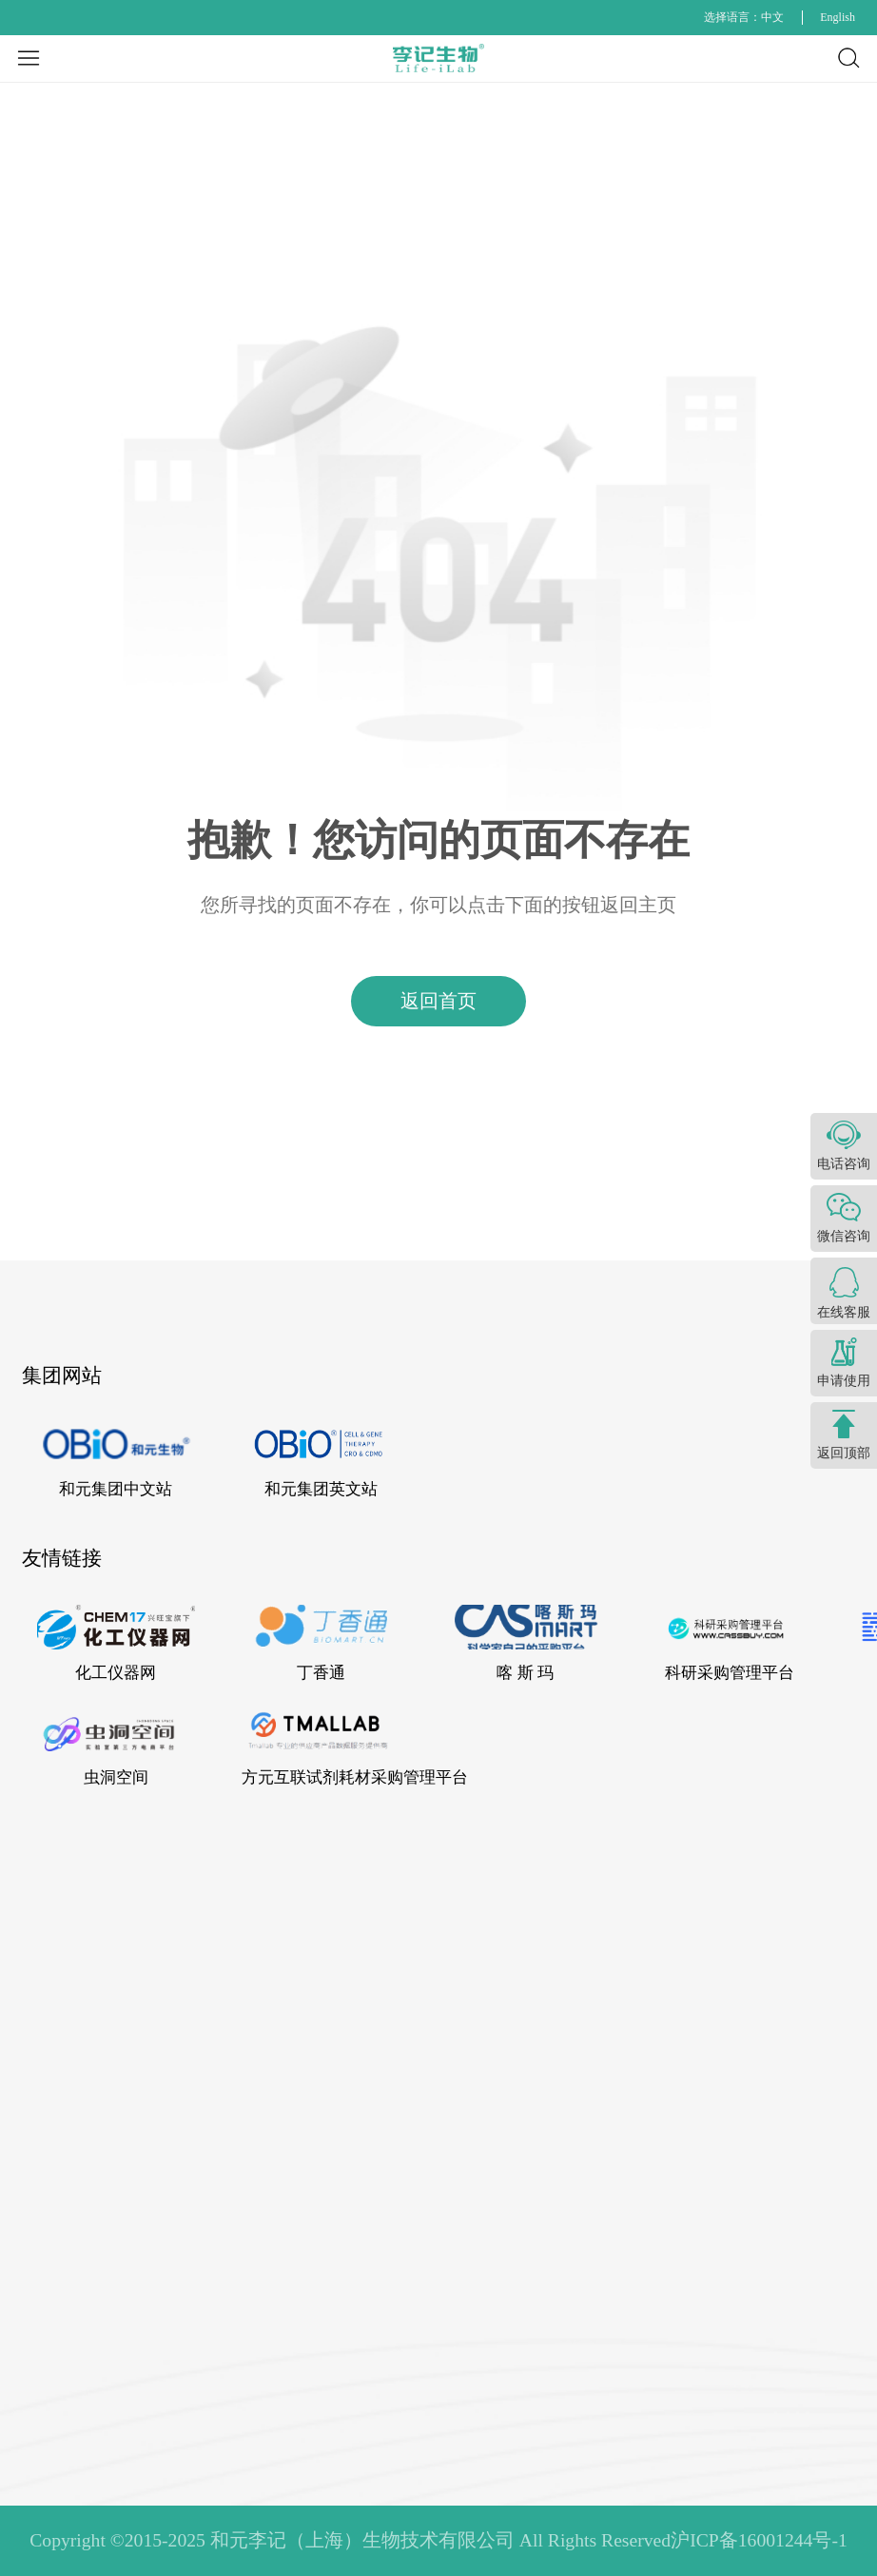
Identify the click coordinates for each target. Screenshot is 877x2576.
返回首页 (438, 1000)
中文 (772, 17)
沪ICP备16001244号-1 (759, 2539)
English (837, 17)
